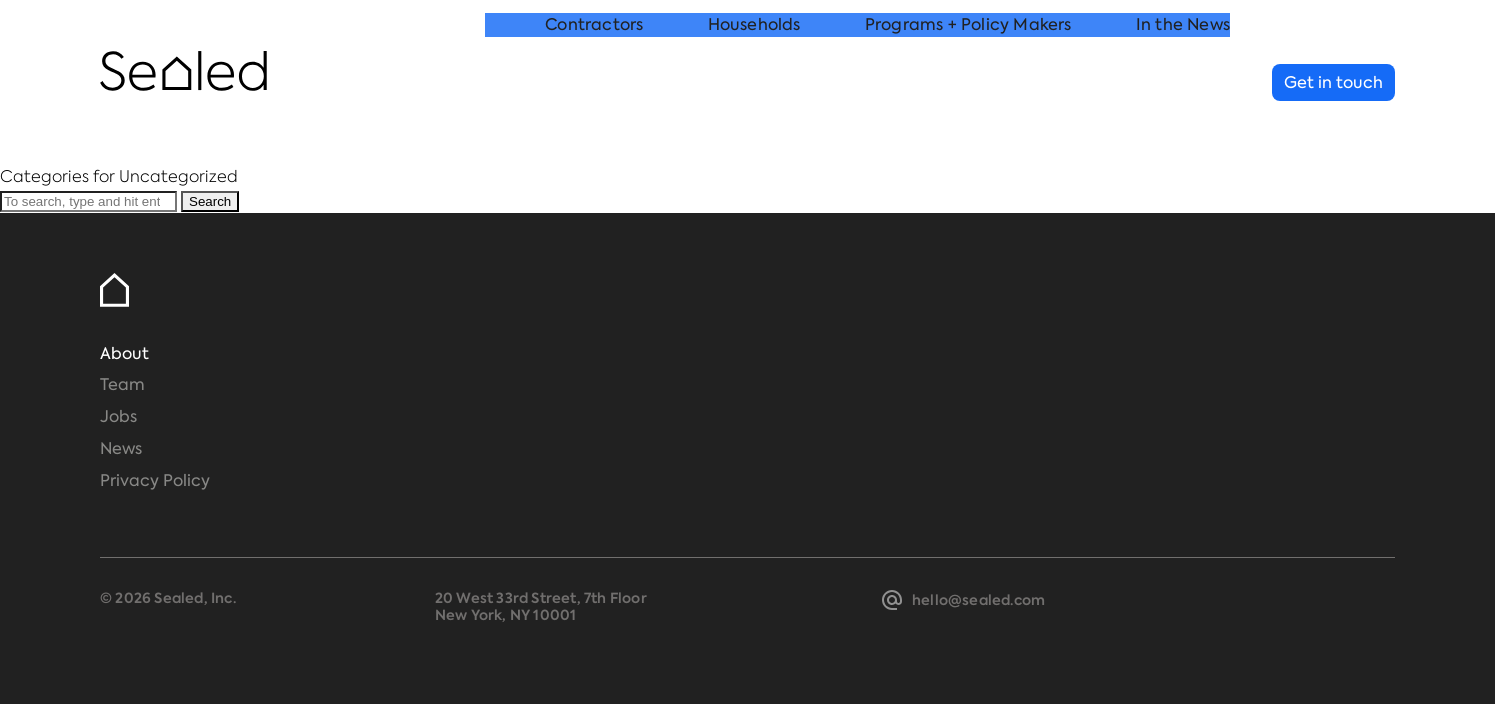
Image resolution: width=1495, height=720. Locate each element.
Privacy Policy (155, 480)
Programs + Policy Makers (968, 83)
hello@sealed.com (978, 600)
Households (754, 83)
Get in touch (1333, 82)
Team (122, 384)
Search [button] (210, 201)
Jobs (118, 416)
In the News (1183, 83)
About (124, 353)
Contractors (594, 83)
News (121, 448)
